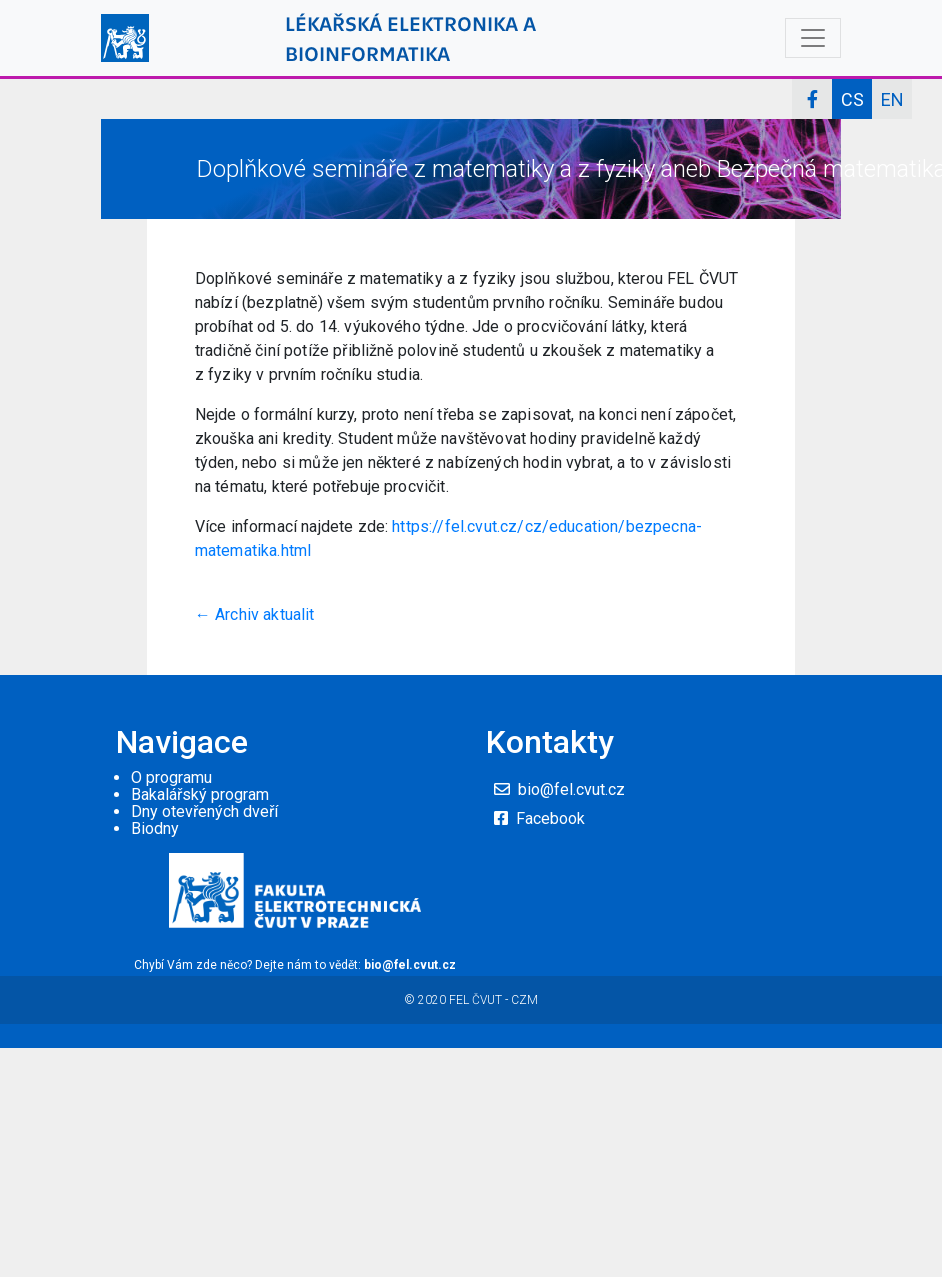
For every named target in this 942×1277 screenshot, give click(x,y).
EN (892, 99)
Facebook (550, 818)
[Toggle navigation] (813, 38)
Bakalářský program (200, 794)
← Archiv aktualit (255, 614)
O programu (171, 777)
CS (852, 99)
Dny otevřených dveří (204, 811)
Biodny (155, 828)
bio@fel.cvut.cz (571, 789)
